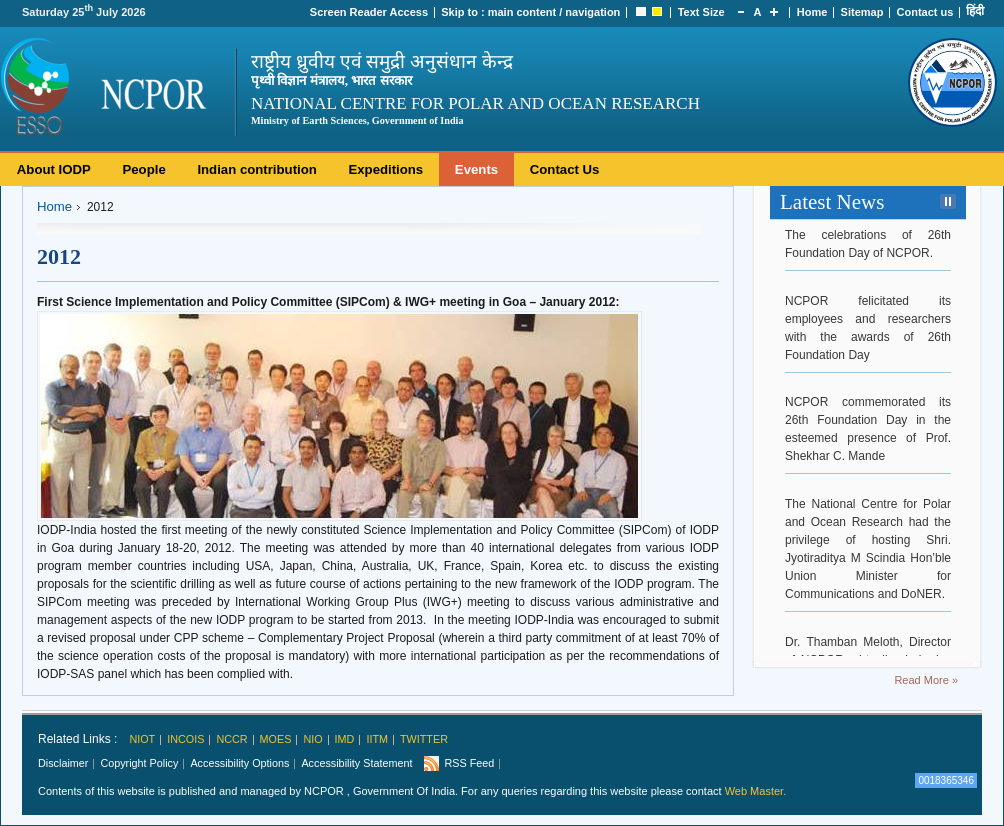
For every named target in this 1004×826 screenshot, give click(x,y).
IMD (345, 739)
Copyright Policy (139, 763)
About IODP (54, 169)
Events (476, 169)
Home (812, 12)
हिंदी (975, 11)
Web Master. (756, 791)
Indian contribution (256, 169)
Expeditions (385, 169)
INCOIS (185, 739)
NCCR (231, 739)
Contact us (925, 12)
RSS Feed (469, 763)
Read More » (926, 680)
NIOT (142, 739)
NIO (312, 739)
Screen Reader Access (369, 12)
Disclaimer (63, 763)
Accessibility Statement (356, 763)
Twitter (424, 739)
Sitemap (862, 12)
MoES (276, 739)
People (143, 169)
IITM (377, 739)
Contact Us (565, 169)
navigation (592, 12)
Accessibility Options (239, 763)
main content (522, 12)
